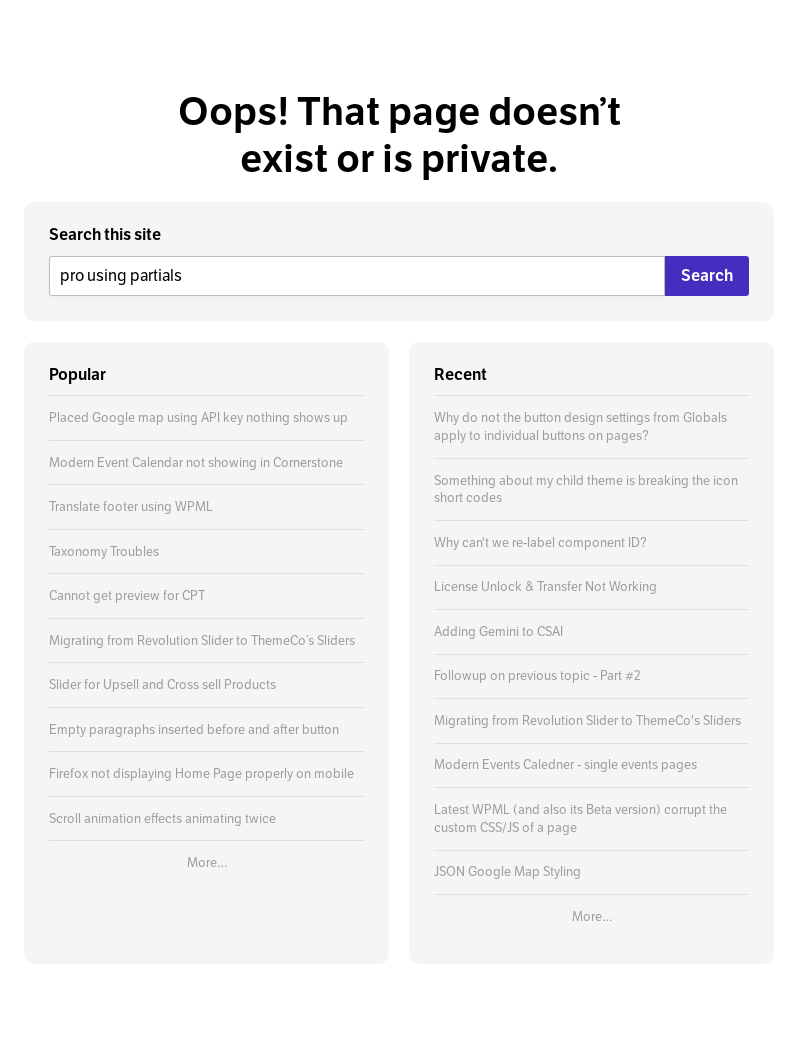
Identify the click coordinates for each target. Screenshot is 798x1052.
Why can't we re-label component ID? (540, 542)
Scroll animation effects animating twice (162, 818)
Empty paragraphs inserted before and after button (194, 729)
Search (707, 275)
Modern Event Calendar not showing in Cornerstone (196, 462)
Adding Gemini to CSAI (498, 631)
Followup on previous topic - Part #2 (537, 675)
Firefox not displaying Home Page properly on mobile (201, 773)
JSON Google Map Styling (507, 871)
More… (207, 862)
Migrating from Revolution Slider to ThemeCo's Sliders (587, 720)
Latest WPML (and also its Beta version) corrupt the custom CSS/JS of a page (580, 818)
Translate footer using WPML (131, 506)
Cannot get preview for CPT (127, 595)
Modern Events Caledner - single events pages (565, 764)
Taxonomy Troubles (104, 551)
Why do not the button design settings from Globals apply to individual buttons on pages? (580, 426)
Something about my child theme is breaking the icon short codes (586, 489)
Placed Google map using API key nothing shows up (198, 417)
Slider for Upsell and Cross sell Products (162, 684)
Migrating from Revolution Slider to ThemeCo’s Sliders (202, 640)
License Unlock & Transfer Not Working (545, 586)
